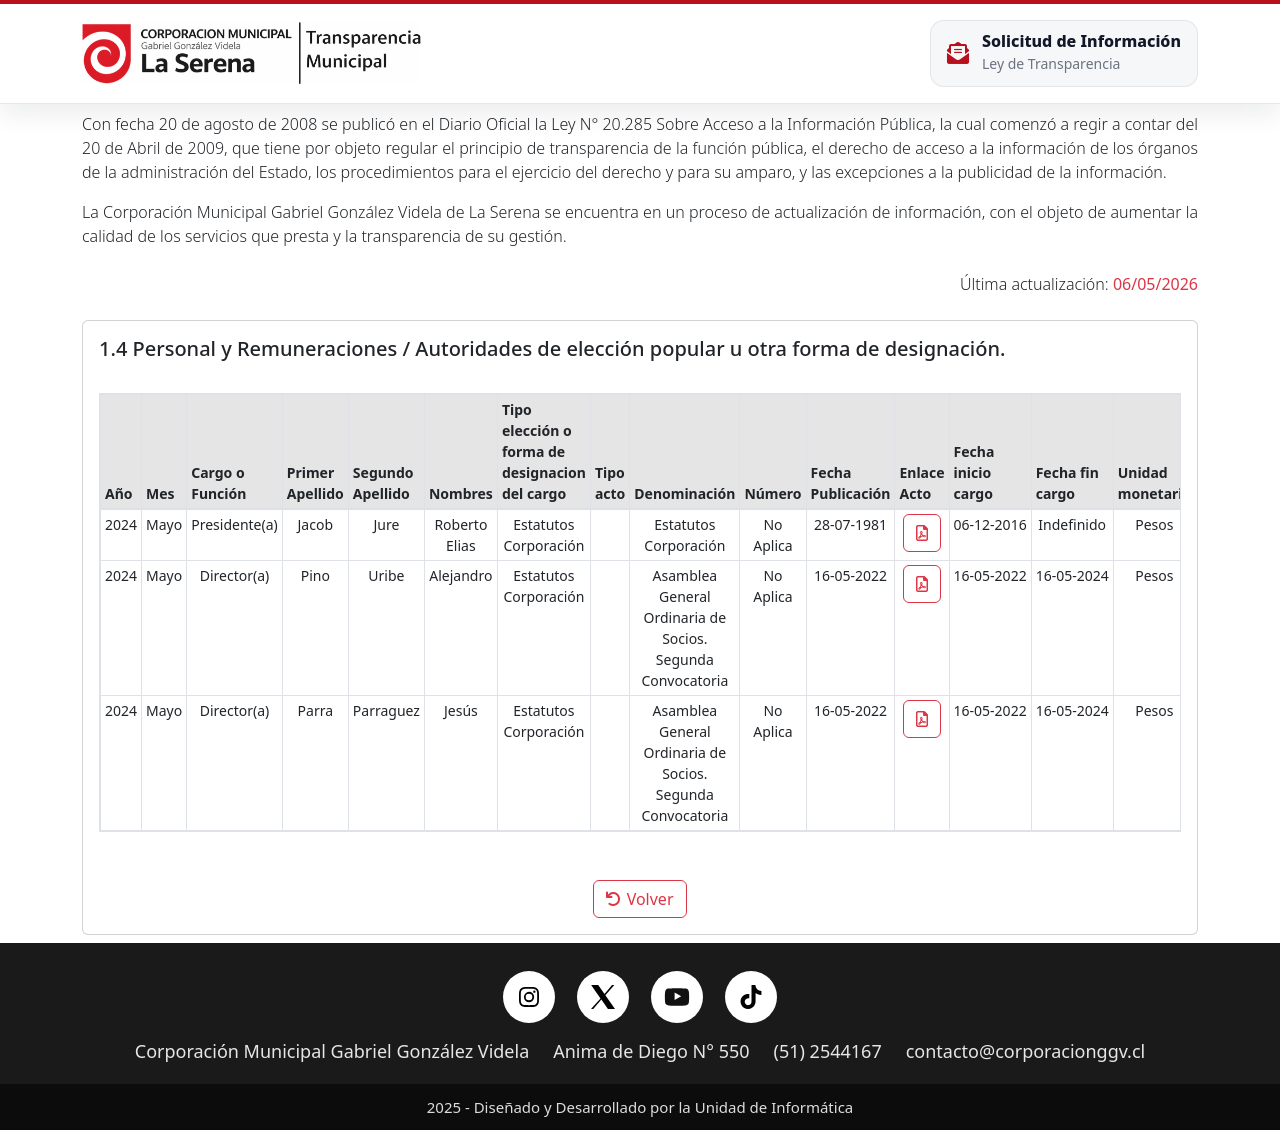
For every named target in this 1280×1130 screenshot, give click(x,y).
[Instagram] (529, 997)
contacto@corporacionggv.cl (1026, 1052)
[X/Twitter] (603, 997)
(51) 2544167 (828, 1052)
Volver (639, 899)
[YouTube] (677, 997)
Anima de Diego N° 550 (651, 1052)
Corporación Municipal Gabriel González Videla (332, 1052)
